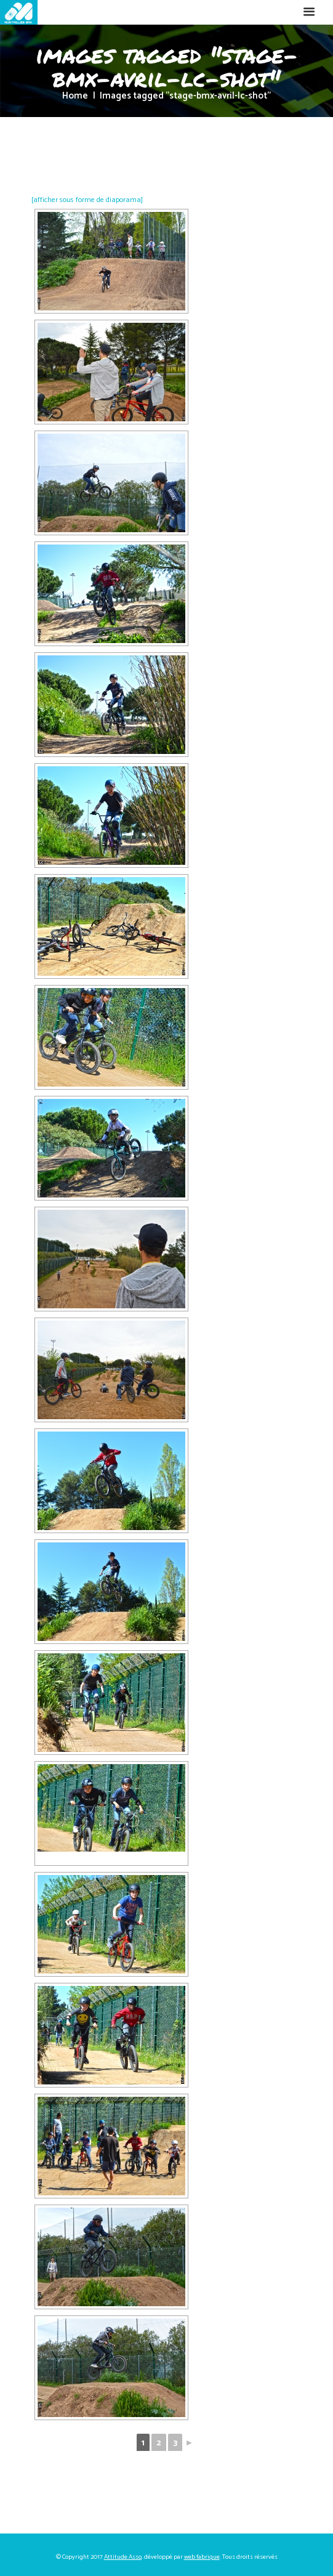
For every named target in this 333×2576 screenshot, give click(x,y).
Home (75, 96)
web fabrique (202, 2556)
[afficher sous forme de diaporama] (87, 200)
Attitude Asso (123, 2556)
